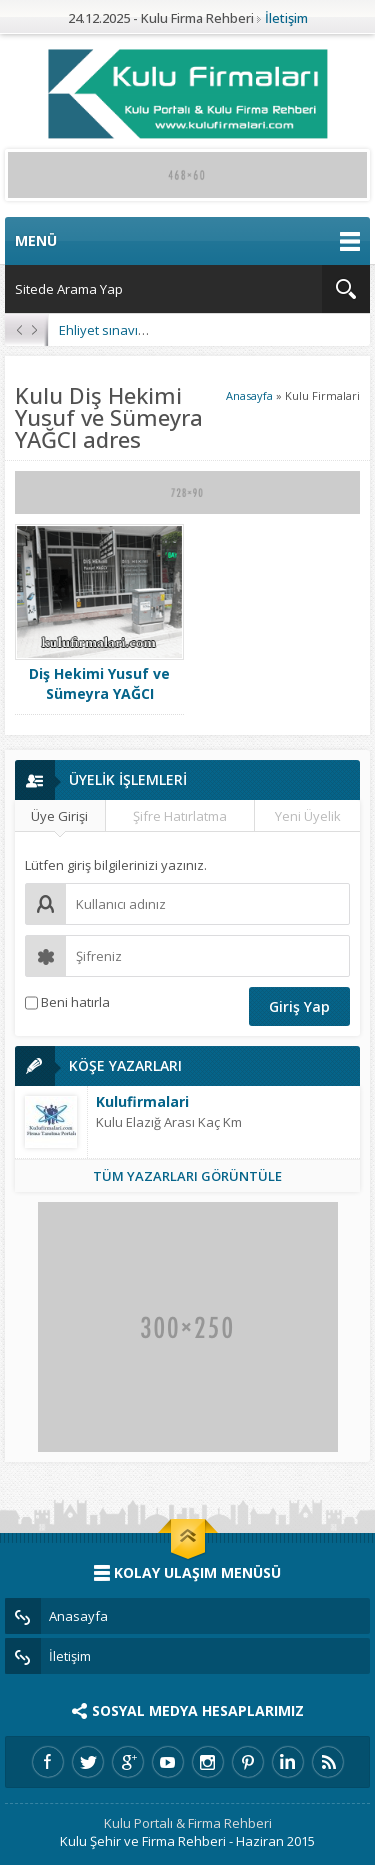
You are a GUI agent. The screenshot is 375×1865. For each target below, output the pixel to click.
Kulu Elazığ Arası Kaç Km (169, 1122)
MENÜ (187, 241)
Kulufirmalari (142, 1101)
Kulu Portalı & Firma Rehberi (188, 1823)
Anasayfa (249, 395)
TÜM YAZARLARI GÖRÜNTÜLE (187, 1176)
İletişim (286, 18)
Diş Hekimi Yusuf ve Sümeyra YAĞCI (99, 683)
